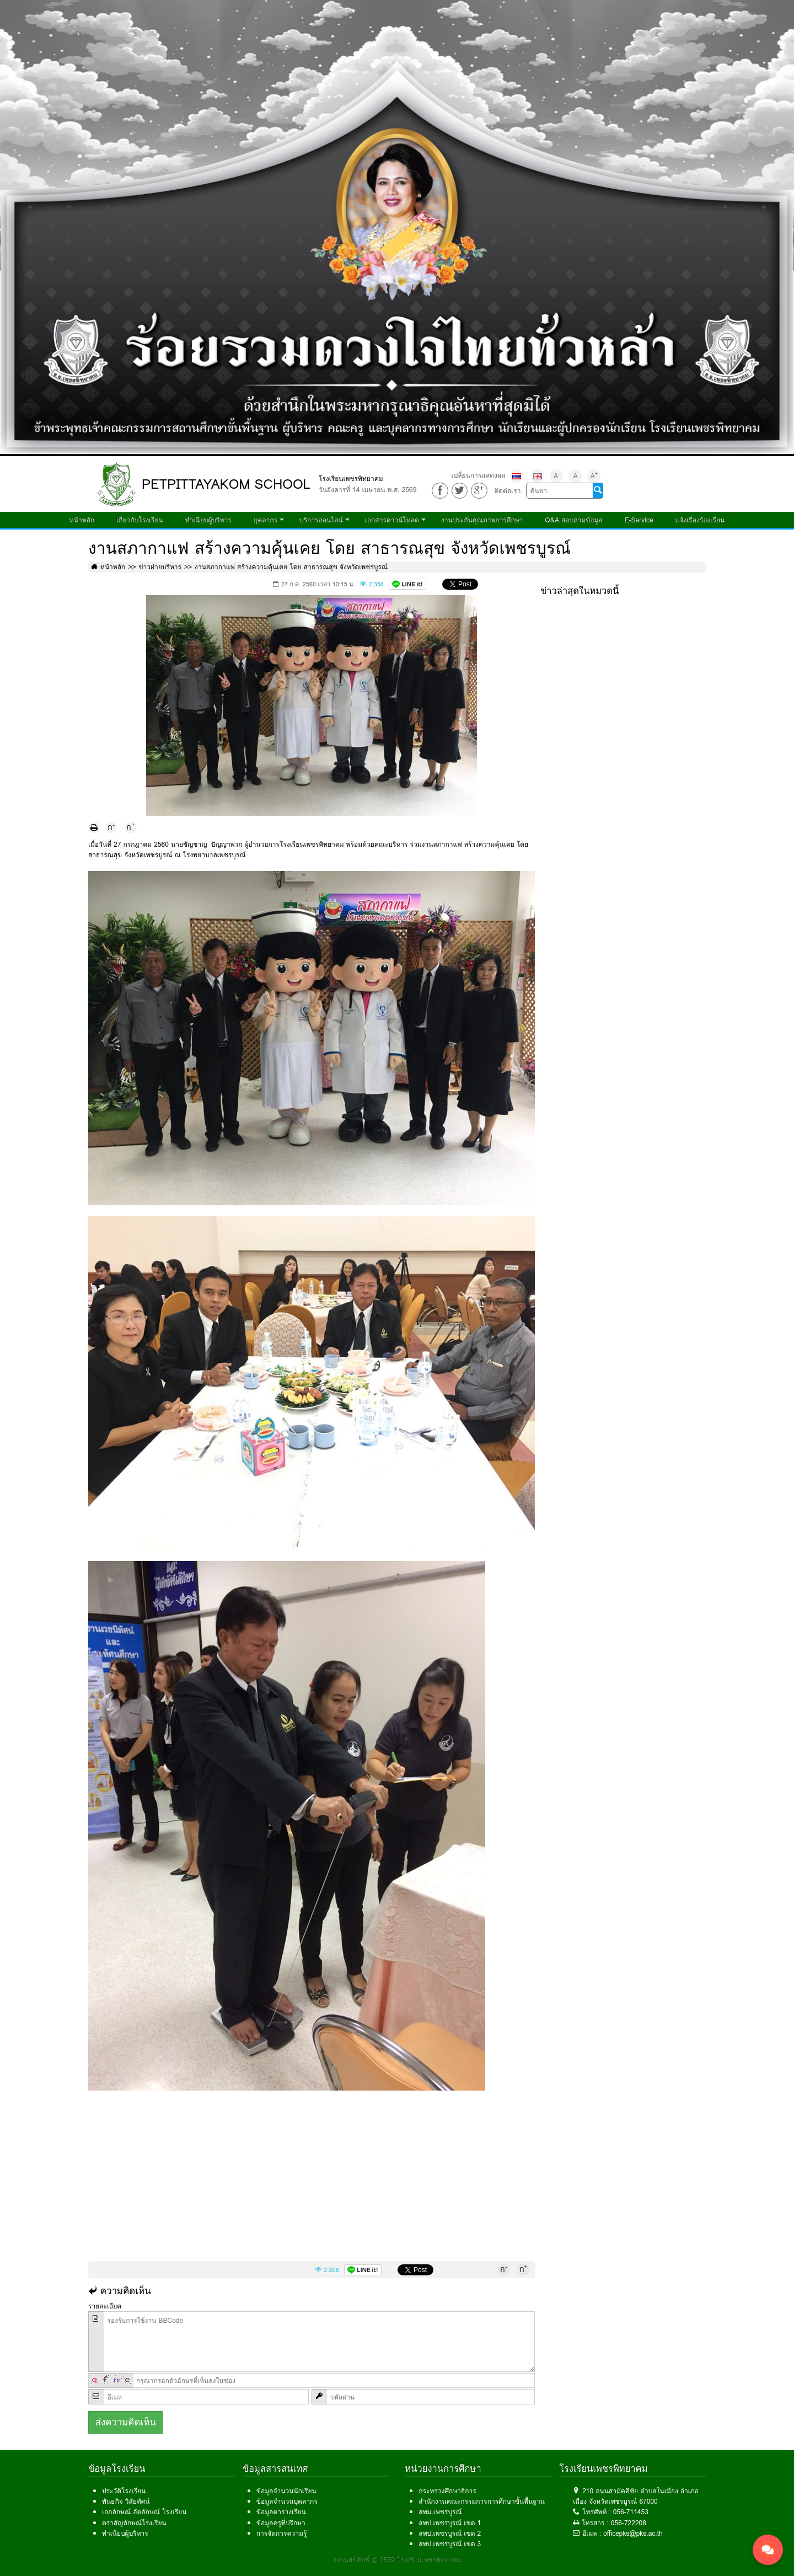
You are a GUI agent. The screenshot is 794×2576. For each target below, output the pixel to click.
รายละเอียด (104, 2306)
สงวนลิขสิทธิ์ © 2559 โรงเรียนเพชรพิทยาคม (397, 2559)
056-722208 (628, 2523)
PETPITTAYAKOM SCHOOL (226, 484)
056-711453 (630, 2511)
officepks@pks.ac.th (633, 2533)
